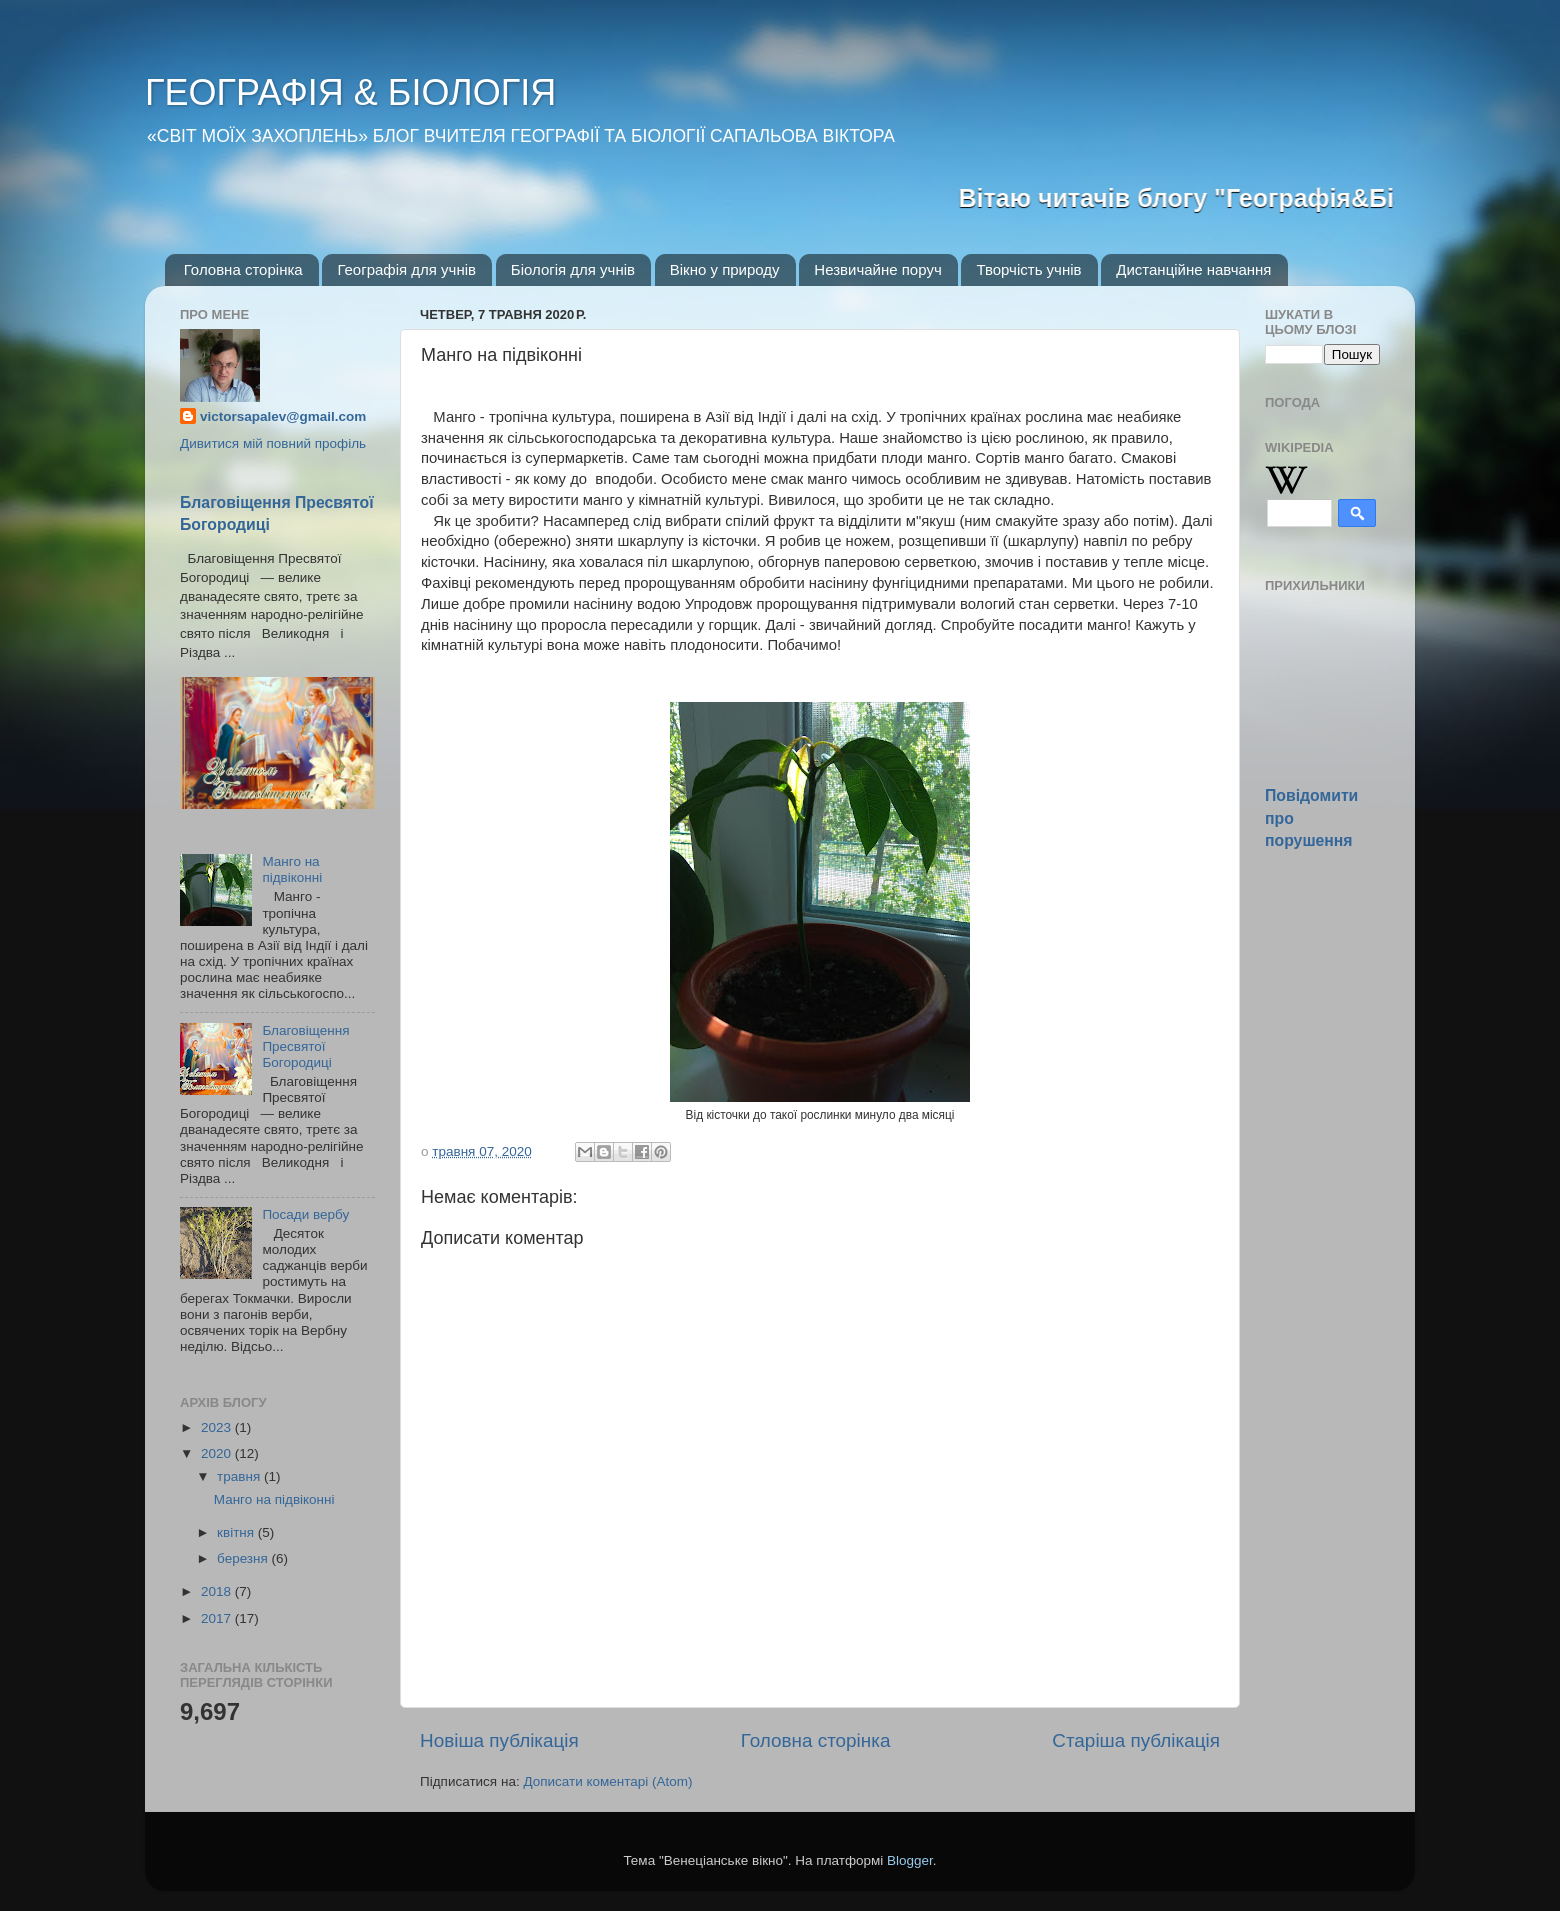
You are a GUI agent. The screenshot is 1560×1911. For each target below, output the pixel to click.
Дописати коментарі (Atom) (607, 1781)
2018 (218, 1591)
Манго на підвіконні (292, 869)
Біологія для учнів (573, 269)
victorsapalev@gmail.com (283, 416)
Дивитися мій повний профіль (273, 443)
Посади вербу (305, 1214)
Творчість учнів (1028, 269)
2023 (218, 1427)
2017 (218, 1618)
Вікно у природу (725, 269)
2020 (218, 1453)
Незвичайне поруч (877, 269)
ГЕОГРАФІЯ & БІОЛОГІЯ (350, 92)
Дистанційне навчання (1193, 269)
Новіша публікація (499, 1740)
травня (240, 1476)
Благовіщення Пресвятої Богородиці (305, 1046)
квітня (237, 1532)
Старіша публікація (1136, 1740)
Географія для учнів (406, 269)
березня (244, 1558)
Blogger (910, 1860)
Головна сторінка (243, 269)
